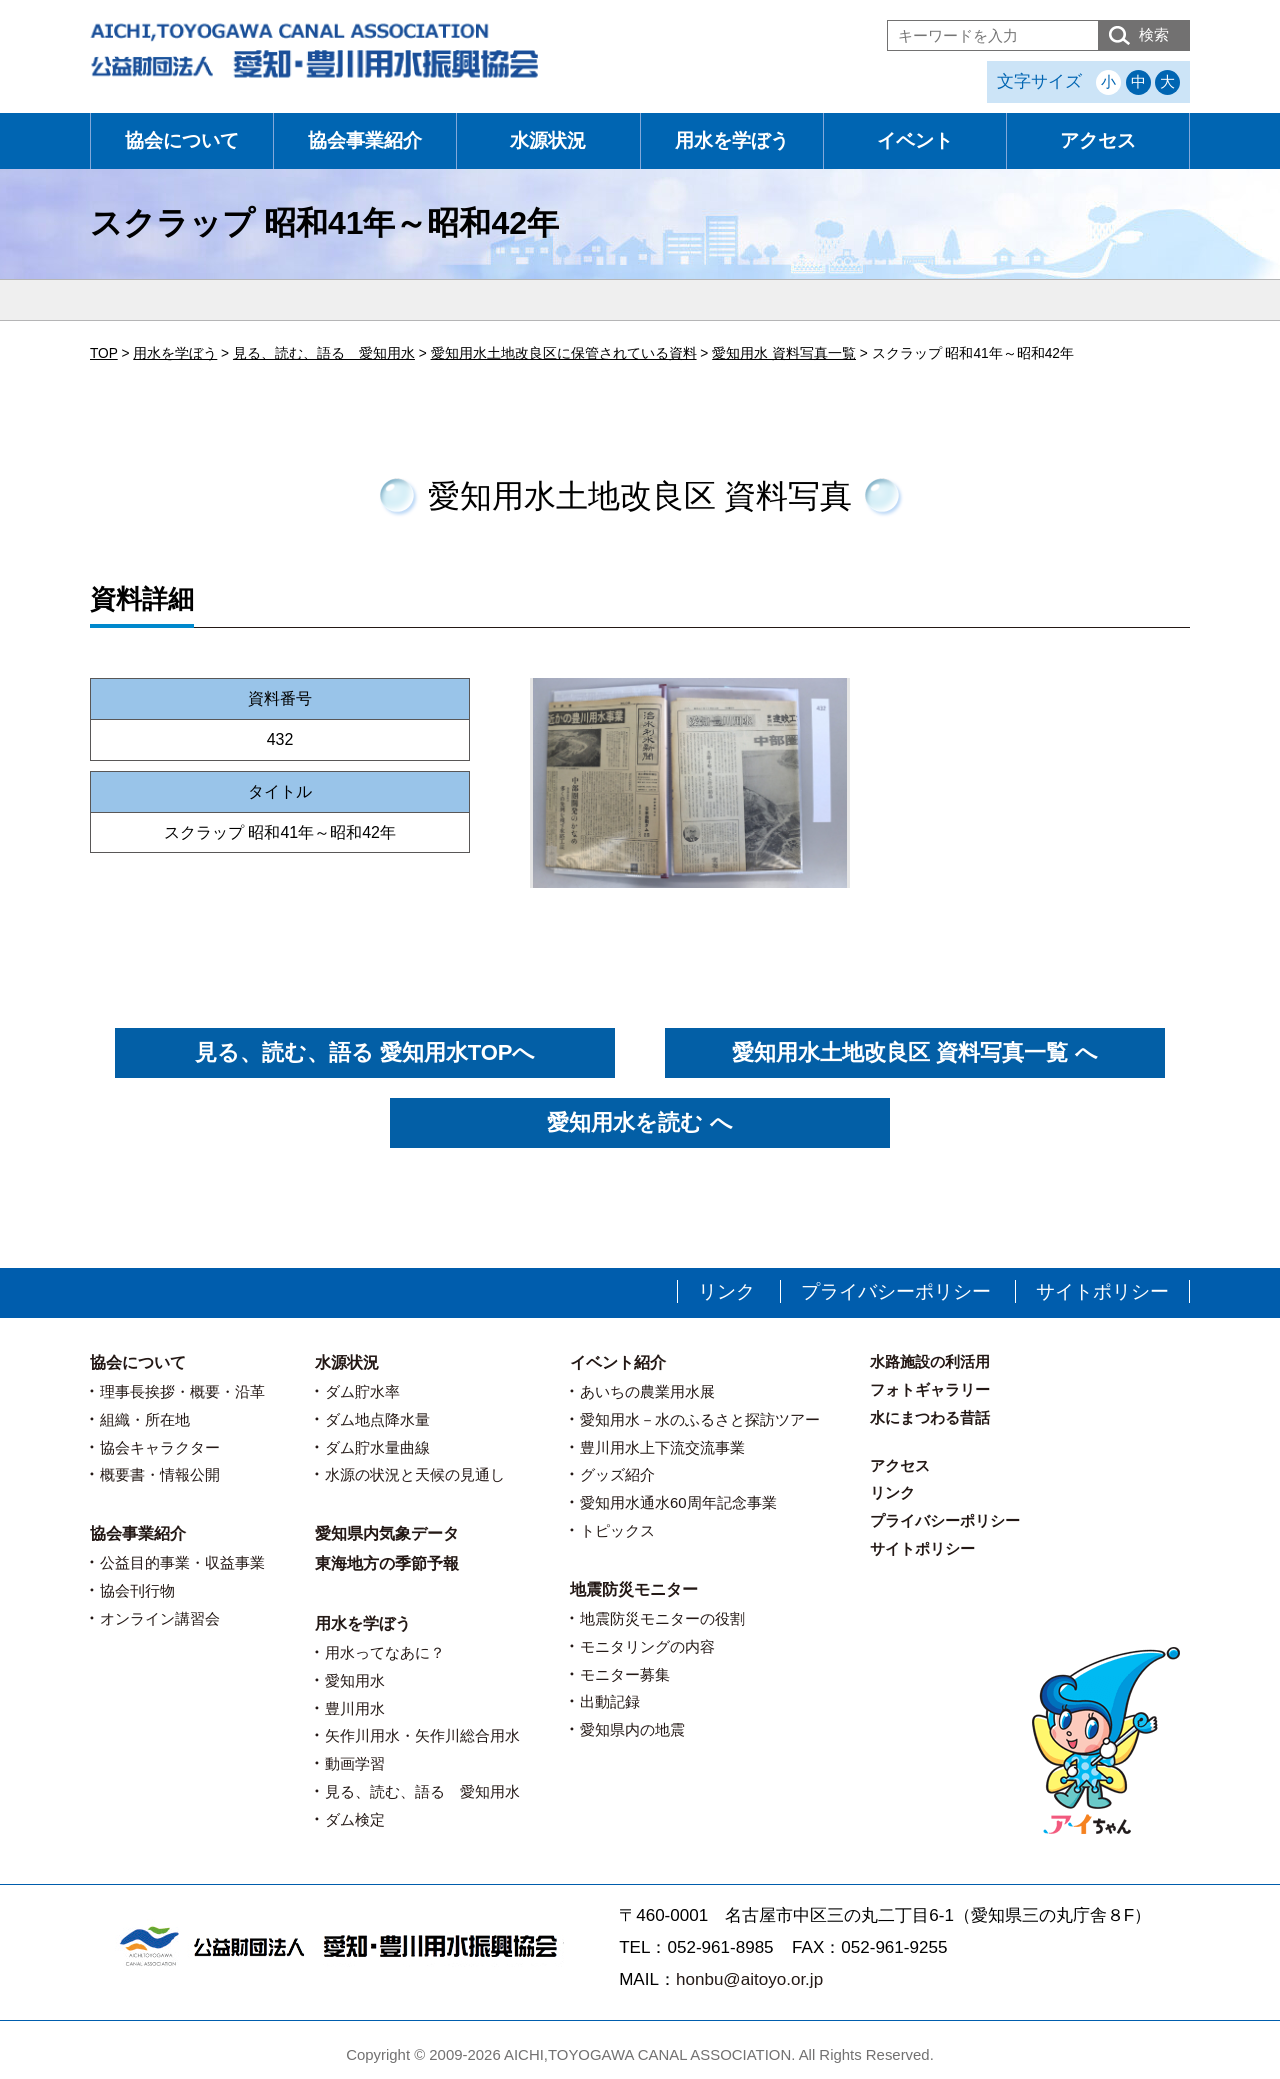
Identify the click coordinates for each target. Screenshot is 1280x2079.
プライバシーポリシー (896, 1291)
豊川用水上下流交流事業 (662, 1447)
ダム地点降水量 (377, 1419)
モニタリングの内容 (647, 1646)
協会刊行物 (137, 1590)
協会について (182, 140)
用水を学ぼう (732, 140)
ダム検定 (355, 1819)
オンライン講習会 (160, 1618)
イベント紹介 (618, 1362)
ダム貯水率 (362, 1391)
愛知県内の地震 (632, 1729)
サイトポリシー (1102, 1291)
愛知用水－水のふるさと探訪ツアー (700, 1419)
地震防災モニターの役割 (662, 1618)
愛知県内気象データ (387, 1533)
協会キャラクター (160, 1447)
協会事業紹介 (365, 140)
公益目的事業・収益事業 (182, 1562)
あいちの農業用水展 (647, 1391)
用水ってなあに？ (385, 1652)
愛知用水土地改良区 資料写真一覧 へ (914, 1052)
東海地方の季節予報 (387, 1563)
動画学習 (355, 1763)
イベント (915, 140)
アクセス (1098, 140)
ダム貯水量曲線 (377, 1447)
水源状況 (548, 140)
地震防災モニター (634, 1589)
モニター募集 (625, 1674)
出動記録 (610, 1701)
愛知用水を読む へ (639, 1122)
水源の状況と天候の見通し (415, 1474)
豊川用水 (355, 1708)
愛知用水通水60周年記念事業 (678, 1502)
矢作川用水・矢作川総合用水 (422, 1735)
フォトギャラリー (930, 1389)
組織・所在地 (145, 1419)
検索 (1154, 34)
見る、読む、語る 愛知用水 (422, 1791)
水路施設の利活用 (930, 1361)
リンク (726, 1291)
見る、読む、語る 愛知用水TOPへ (365, 1052)
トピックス (617, 1530)
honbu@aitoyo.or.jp (749, 1979)
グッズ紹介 (617, 1474)
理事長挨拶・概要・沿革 (182, 1391)
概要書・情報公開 (160, 1474)
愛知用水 (355, 1680)
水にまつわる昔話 (930, 1417)
